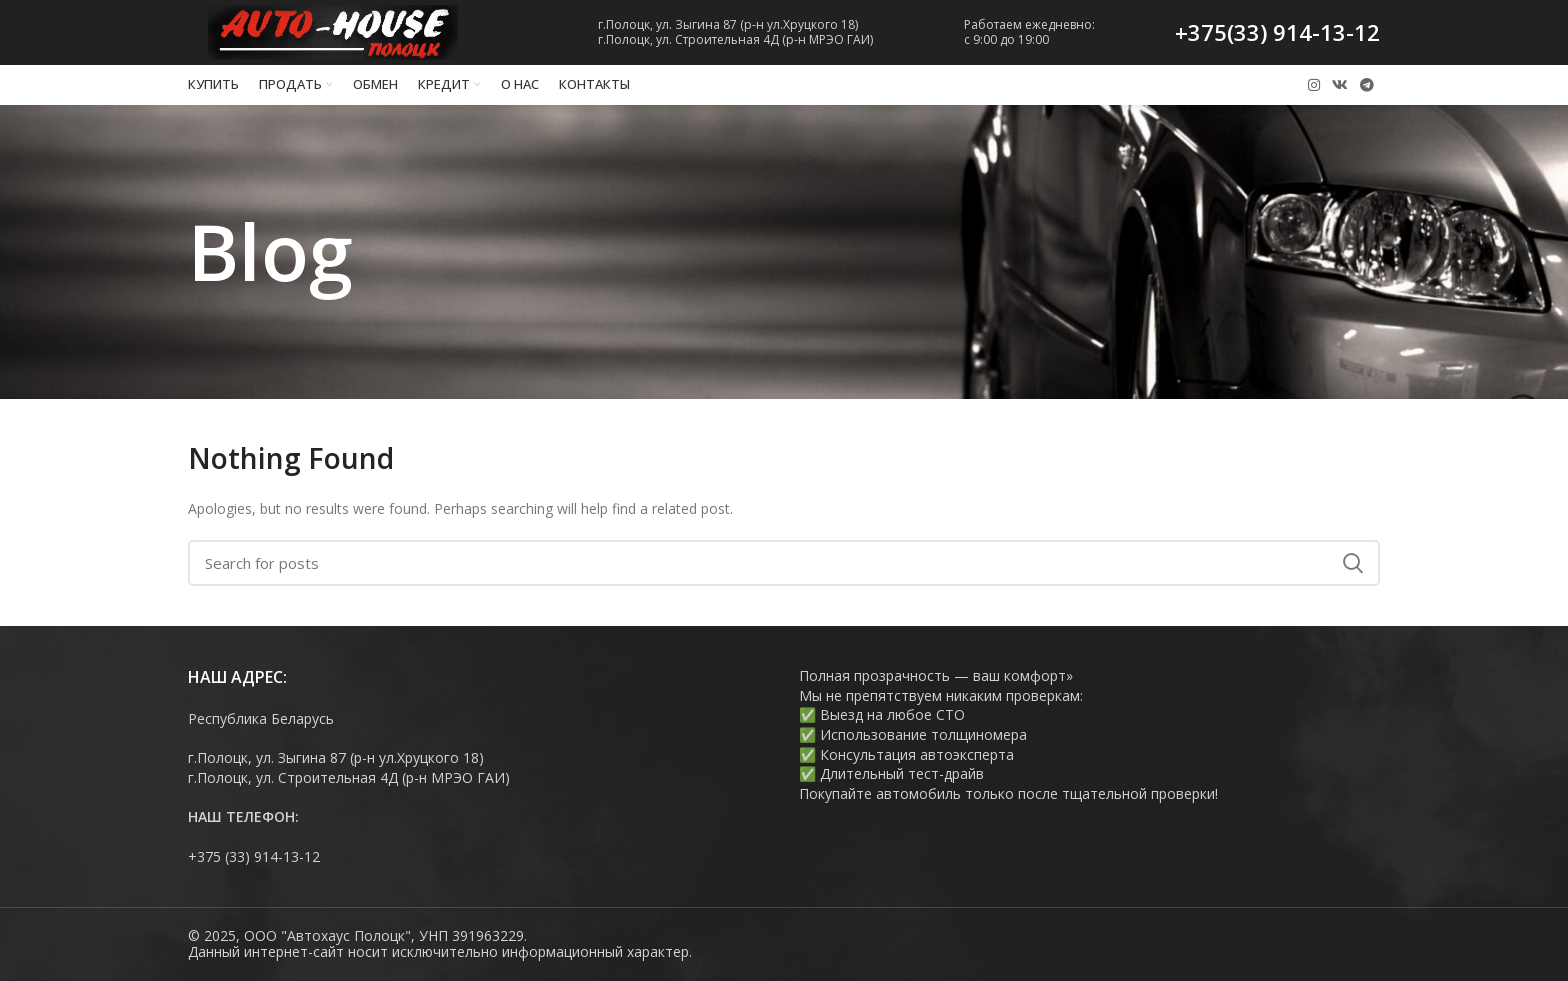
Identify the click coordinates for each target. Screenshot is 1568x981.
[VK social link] (1340, 85)
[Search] (784, 563)
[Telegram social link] (1367, 85)
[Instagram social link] (1314, 85)
